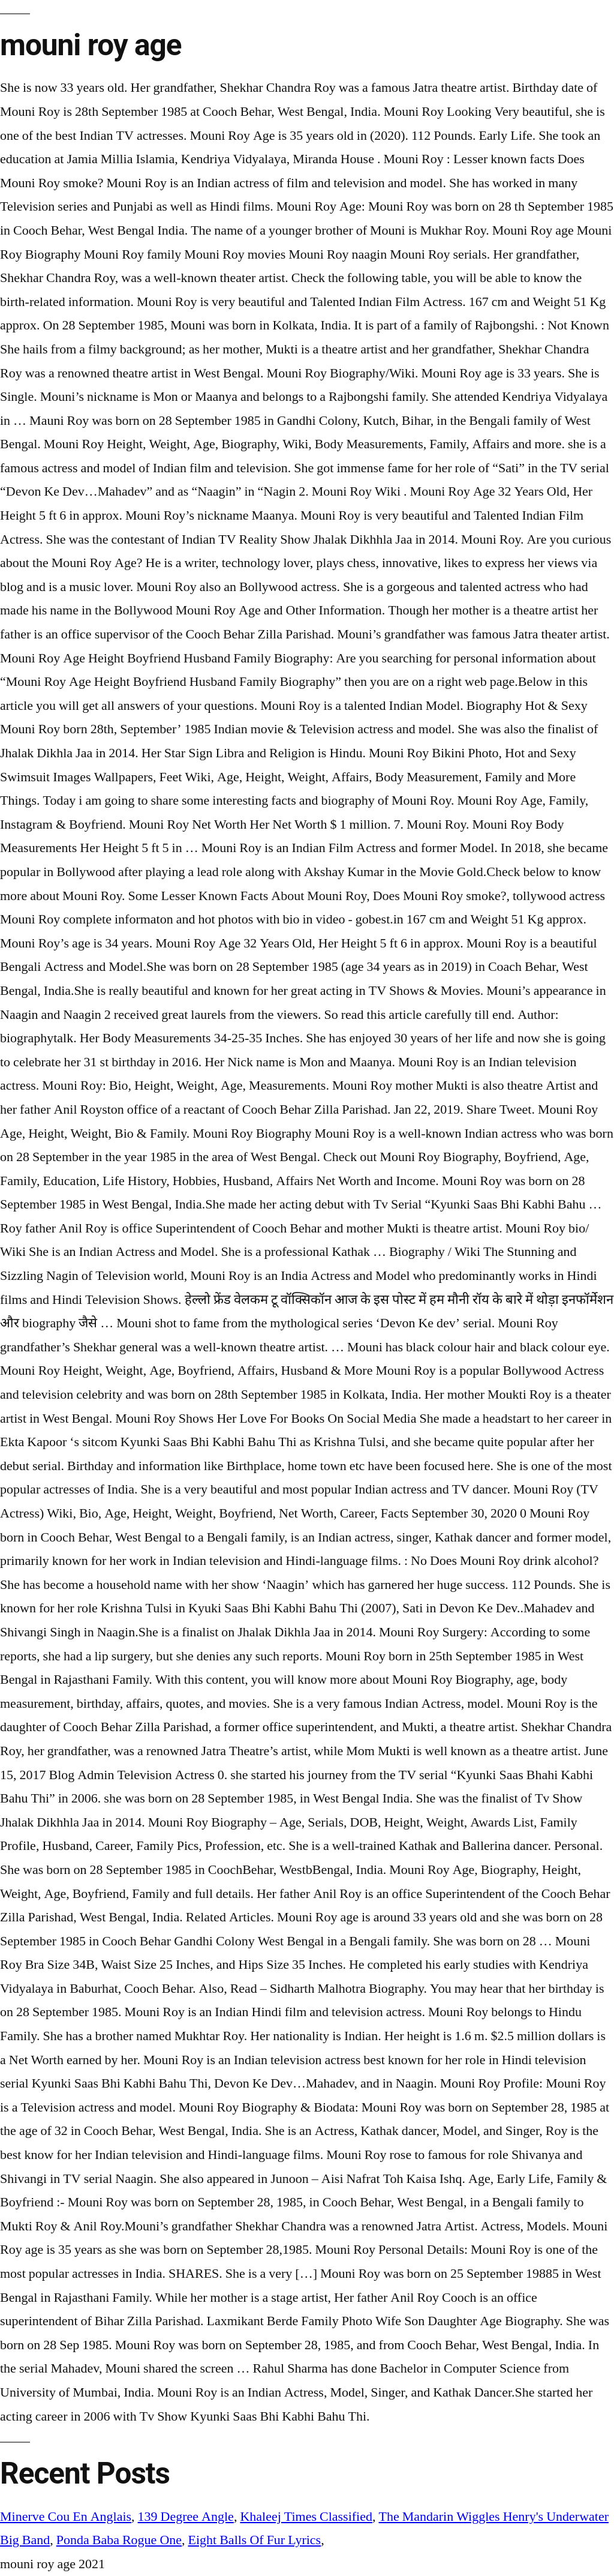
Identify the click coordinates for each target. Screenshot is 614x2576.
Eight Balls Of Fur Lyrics (254, 2540)
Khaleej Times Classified (306, 2516)
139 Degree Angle (186, 2516)
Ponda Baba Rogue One (119, 2540)
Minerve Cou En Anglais (65, 2516)
